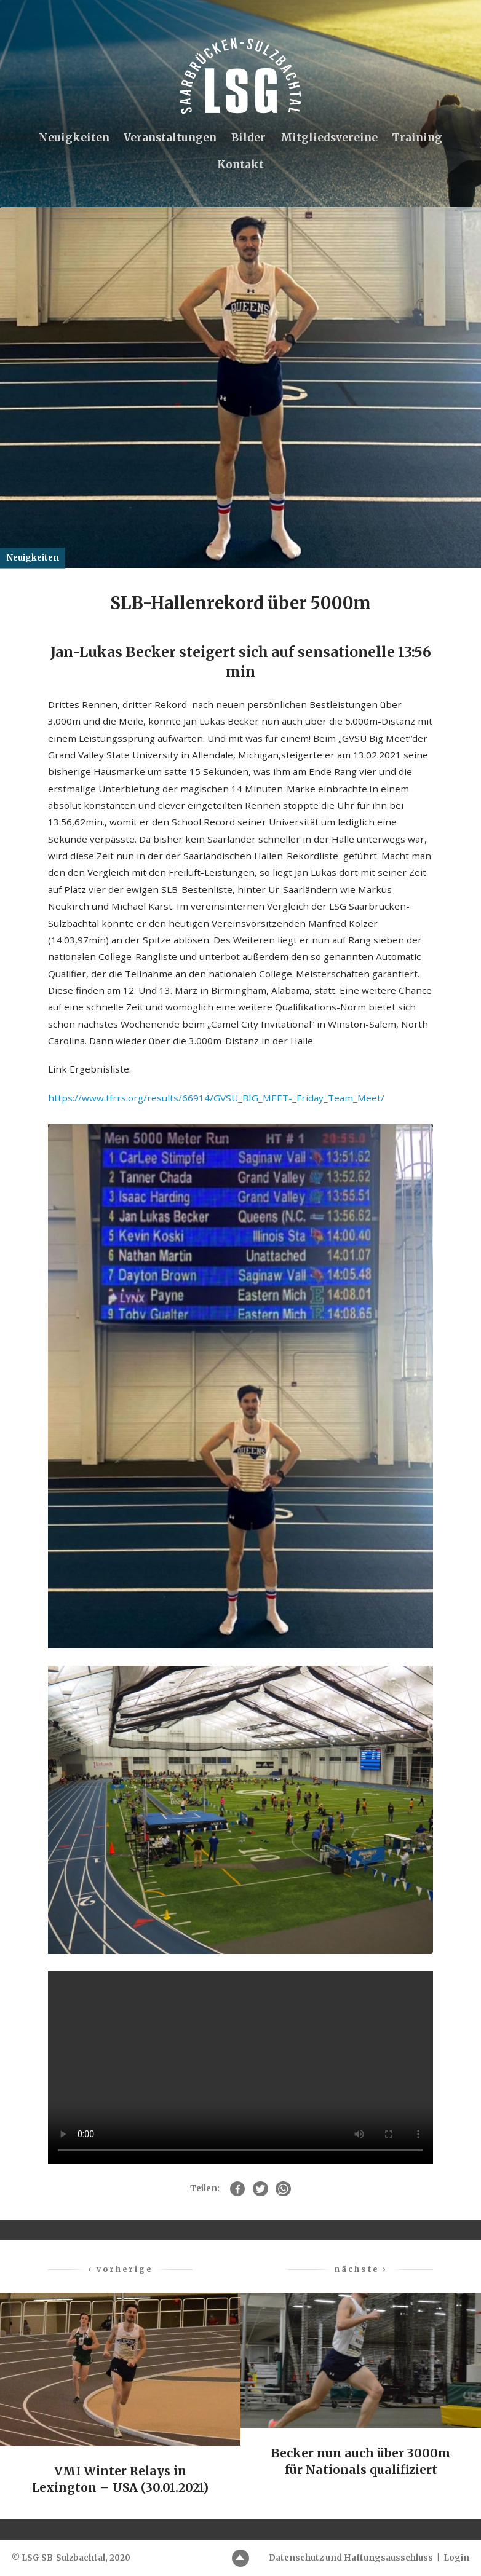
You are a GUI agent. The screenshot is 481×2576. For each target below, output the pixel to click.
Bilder (248, 138)
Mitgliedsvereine (329, 138)
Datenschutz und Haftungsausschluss (351, 2558)
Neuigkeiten (73, 138)
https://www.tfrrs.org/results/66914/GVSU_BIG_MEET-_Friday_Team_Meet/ (216, 1099)
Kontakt (240, 165)
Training (418, 138)
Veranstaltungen (170, 138)
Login (456, 2558)
